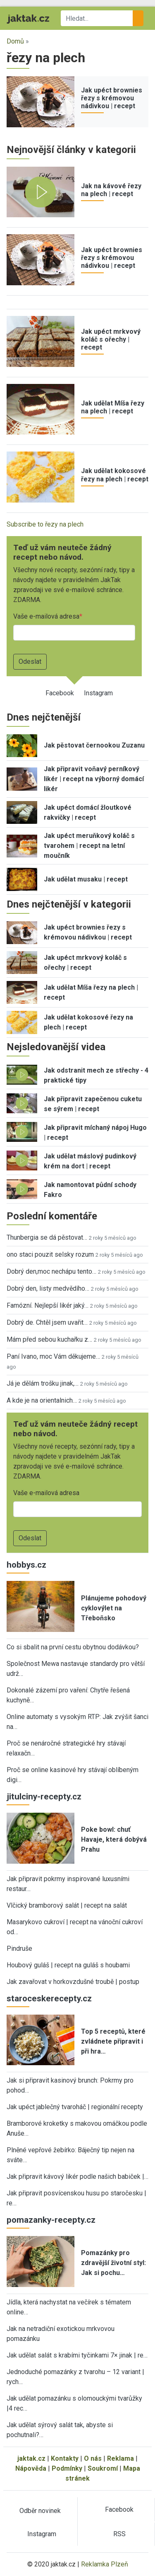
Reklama (120, 2458)
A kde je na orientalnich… (42, 1400)
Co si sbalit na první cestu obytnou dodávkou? (73, 1647)
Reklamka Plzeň (104, 2564)
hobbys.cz (26, 1565)
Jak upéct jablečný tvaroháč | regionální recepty (75, 2107)
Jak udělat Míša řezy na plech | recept (112, 407)
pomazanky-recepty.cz (51, 2220)
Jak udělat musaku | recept (86, 879)
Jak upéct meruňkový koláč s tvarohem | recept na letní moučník (89, 845)
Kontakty (65, 2458)
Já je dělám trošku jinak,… (43, 1383)
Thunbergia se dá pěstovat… (47, 1237)
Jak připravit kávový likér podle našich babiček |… (77, 2176)
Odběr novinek (40, 2511)
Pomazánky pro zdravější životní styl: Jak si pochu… (113, 2263)
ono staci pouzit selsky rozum (50, 1254)
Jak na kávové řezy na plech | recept (111, 190)
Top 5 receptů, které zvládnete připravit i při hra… (113, 2041)
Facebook (59, 693)
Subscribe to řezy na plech (45, 524)
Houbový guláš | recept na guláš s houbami (68, 1965)
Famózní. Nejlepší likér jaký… (47, 1305)
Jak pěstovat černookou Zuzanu (94, 745)
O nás (93, 2458)
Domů (15, 41)
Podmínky (67, 2468)
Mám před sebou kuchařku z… (49, 1339)
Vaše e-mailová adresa (46, 616)
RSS (119, 2534)
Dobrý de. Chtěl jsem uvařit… (47, 1322)
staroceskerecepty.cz (49, 1998)
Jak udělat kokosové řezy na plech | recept (114, 475)
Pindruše (19, 1948)
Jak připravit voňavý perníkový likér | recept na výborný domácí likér (94, 779)
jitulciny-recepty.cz (44, 1797)
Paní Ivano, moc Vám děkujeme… (53, 1356)
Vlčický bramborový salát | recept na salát (67, 1905)
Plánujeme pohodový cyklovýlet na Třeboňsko (113, 1608)
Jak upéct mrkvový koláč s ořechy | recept (111, 339)
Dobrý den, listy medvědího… (48, 1288)
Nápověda (30, 2468)
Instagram (98, 693)
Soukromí (103, 2468)
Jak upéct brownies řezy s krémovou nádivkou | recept (111, 98)
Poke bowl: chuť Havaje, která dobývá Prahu (114, 1839)
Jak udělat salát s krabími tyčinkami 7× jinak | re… (77, 2355)
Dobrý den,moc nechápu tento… (51, 1271)
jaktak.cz (31, 2458)
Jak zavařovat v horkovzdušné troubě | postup (73, 1982)
